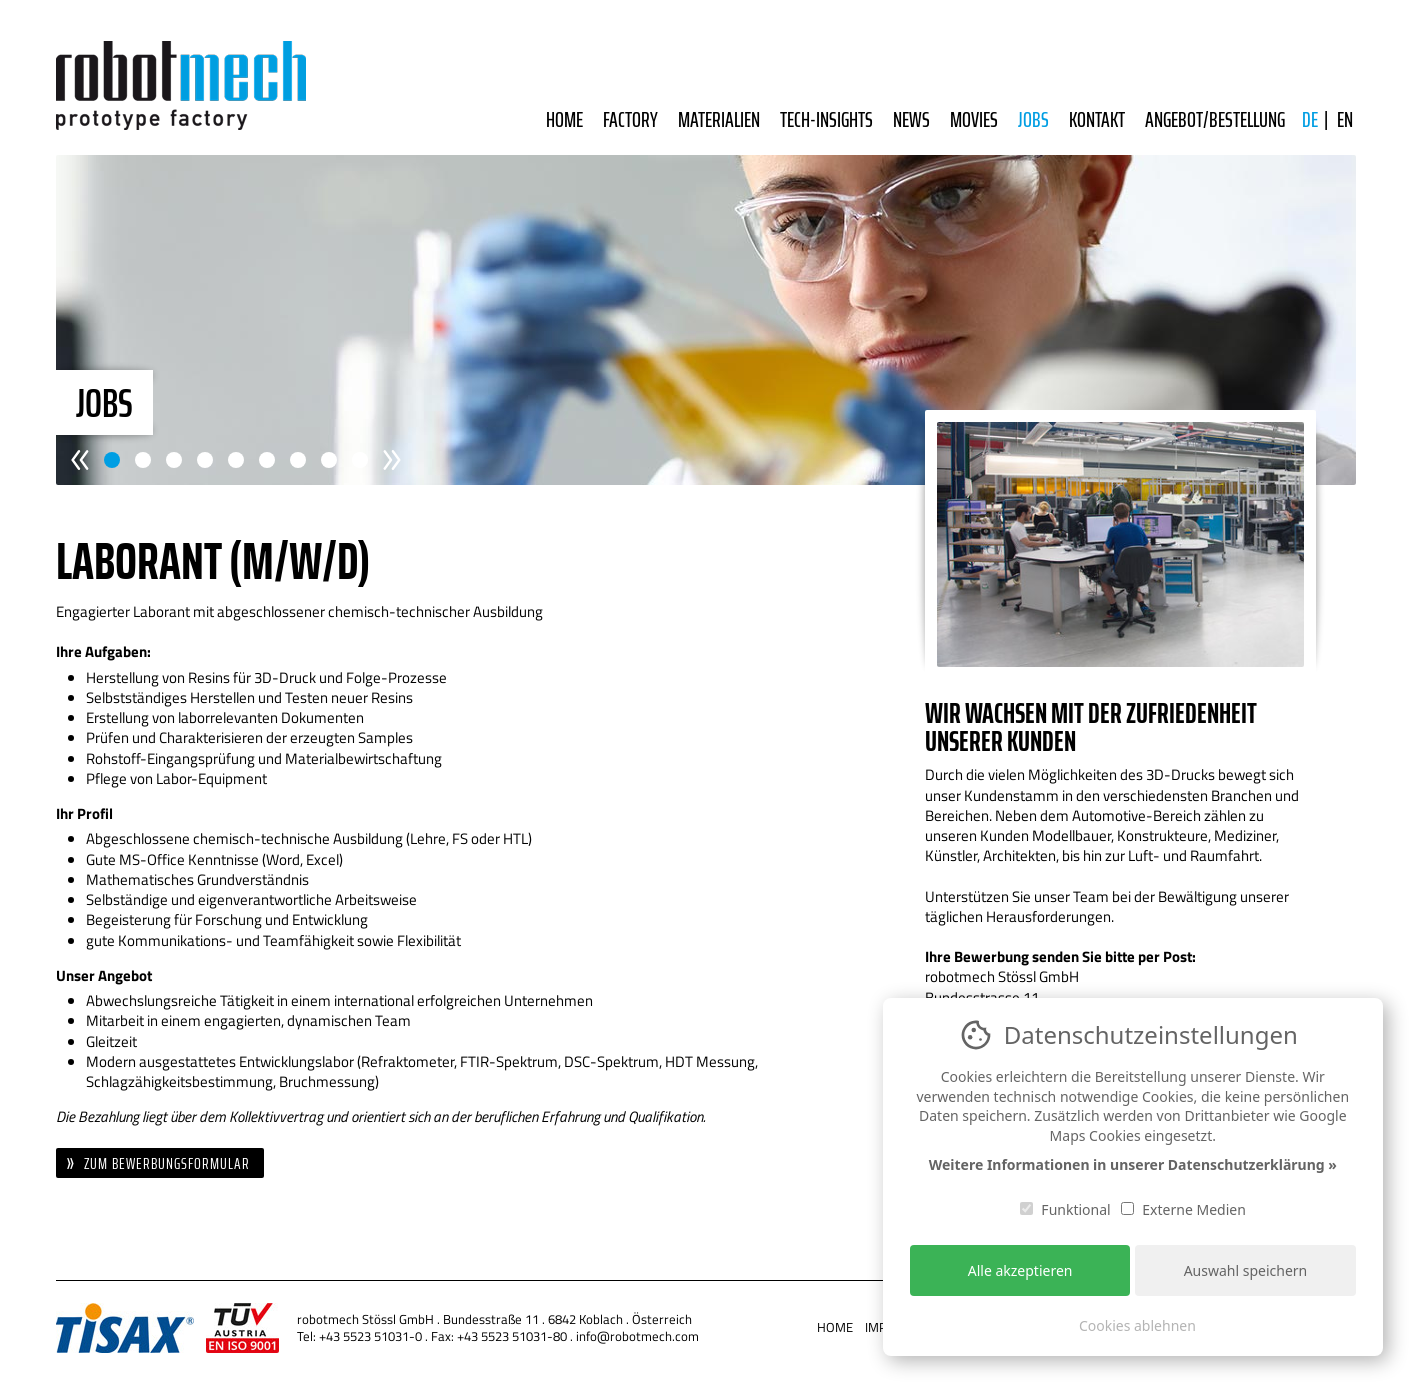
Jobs (1033, 119)
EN (1345, 119)
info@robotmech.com (637, 1336)
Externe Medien (1183, 1209)
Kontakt (1097, 119)
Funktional (1065, 1209)
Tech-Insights (826, 119)
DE (1310, 119)
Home (564, 119)
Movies (974, 119)
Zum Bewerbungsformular (167, 1163)
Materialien (719, 119)
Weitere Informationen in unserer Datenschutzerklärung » (1133, 1164)
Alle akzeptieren (1020, 1270)
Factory (630, 119)
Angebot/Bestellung (1215, 119)
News (911, 119)
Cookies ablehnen (1137, 1325)
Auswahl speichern (1246, 1270)
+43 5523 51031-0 (370, 1336)
